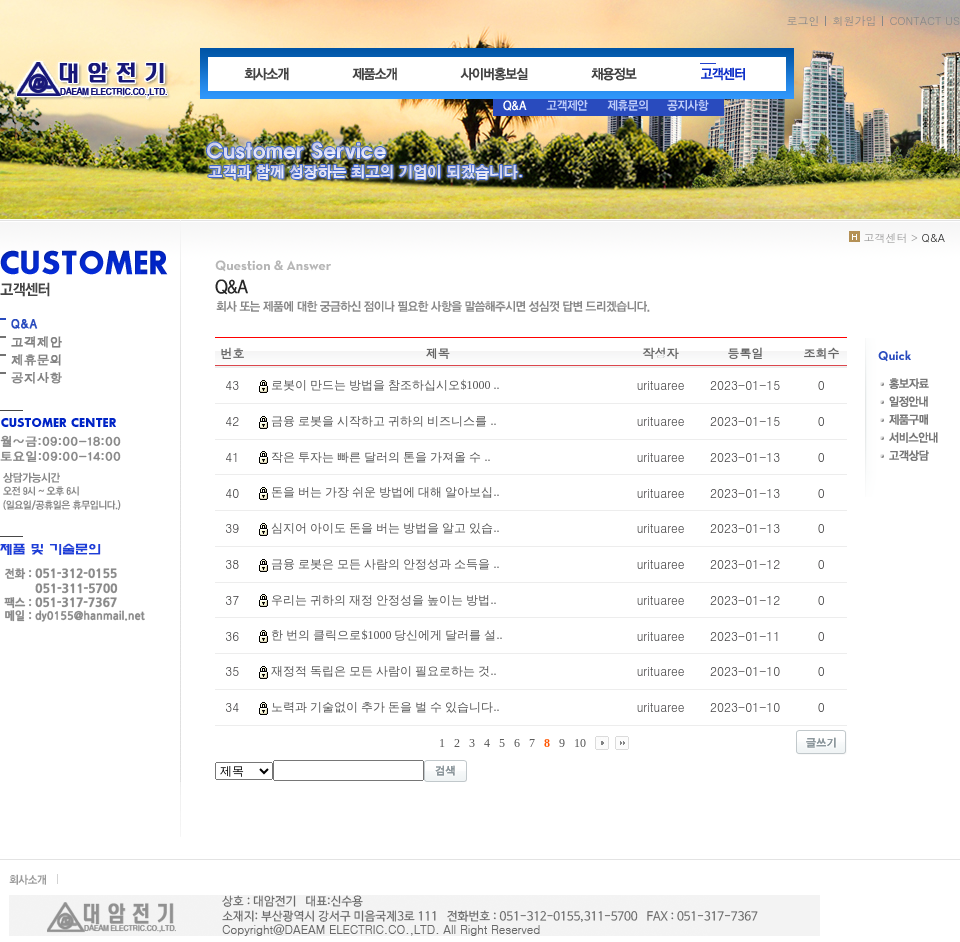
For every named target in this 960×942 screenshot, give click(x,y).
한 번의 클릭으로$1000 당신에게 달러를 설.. (386, 635)
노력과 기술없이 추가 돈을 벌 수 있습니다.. (385, 707)
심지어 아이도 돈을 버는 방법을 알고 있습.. (385, 528)
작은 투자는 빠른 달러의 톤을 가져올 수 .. (380, 457)
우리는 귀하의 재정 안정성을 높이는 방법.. (383, 600)
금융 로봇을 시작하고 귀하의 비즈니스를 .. (383, 421)
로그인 (802, 20)
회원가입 (854, 20)
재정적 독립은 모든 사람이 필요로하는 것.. (383, 671)
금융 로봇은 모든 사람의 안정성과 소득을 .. (385, 564)
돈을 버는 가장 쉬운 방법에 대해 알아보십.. (385, 492)
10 (580, 743)
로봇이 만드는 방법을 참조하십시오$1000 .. (385, 385)
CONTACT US (924, 20)
